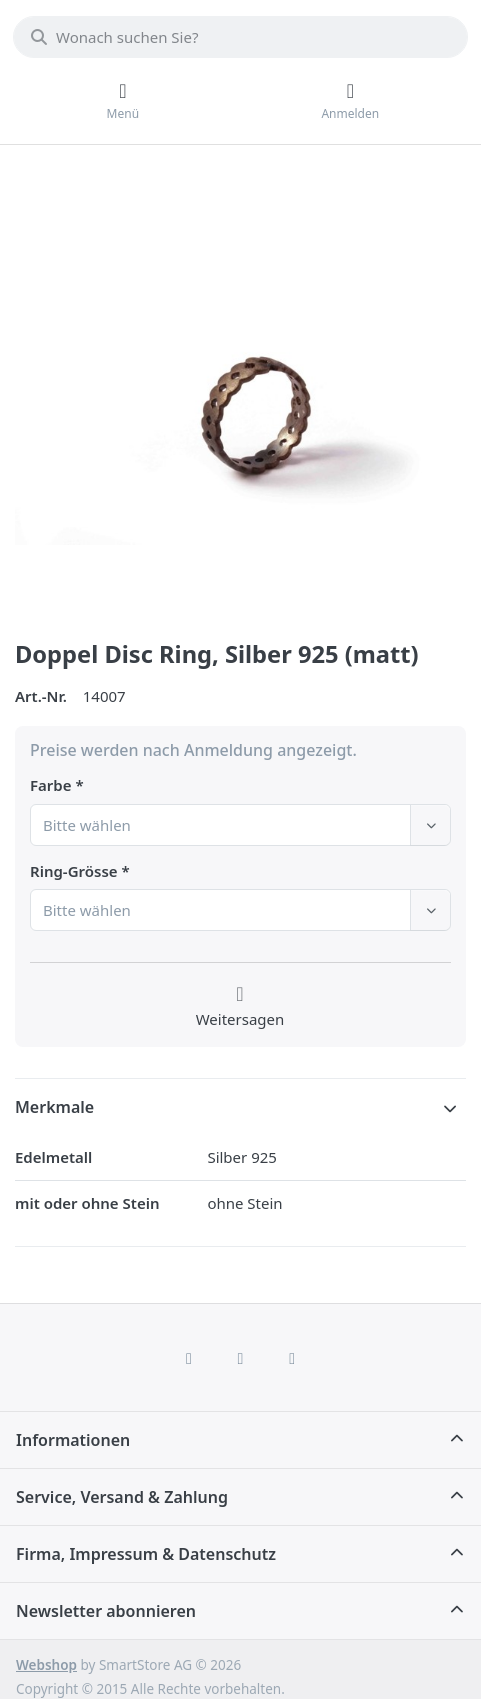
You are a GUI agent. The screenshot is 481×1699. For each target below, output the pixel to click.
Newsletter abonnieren (106, 1611)
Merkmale (54, 1107)
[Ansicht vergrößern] (240, 394)
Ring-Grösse (74, 871)
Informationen (73, 1440)
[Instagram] (241, 1358)
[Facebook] (189, 1358)
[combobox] (240, 37)
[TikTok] (292, 1358)
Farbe (51, 785)
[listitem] (240, 394)
